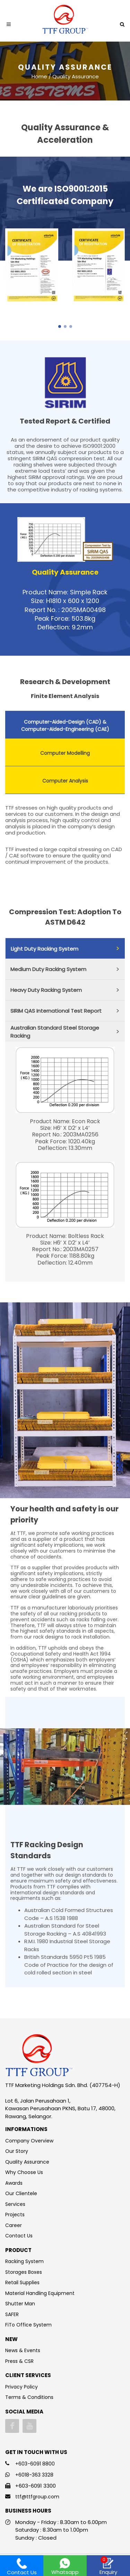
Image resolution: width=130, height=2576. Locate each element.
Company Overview (29, 2140)
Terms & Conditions (29, 2397)
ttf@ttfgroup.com (37, 2496)
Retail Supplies (22, 2282)
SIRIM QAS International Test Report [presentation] (56, 1010)
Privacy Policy (21, 2386)
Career (13, 2225)
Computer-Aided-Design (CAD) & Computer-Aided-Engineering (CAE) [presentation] (65, 725)
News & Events (22, 2350)
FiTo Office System (28, 2324)
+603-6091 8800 (35, 2463)
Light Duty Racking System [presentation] (44, 948)
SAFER (12, 2314)
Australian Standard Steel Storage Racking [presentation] (54, 1031)
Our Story (16, 2151)
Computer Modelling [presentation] (65, 753)
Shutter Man (20, 2303)
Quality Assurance (27, 2161)
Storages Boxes (23, 2272)
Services (15, 2204)
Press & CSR (19, 2361)
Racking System (24, 2261)
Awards (14, 2183)
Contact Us (19, 2235)
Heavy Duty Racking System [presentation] (46, 990)
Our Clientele (21, 2193)
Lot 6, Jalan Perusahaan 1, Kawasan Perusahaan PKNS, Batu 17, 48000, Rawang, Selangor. (60, 2108)
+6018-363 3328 (34, 2474)
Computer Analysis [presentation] (65, 780)
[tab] (65, 725)
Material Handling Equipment (40, 2293)
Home (39, 76)
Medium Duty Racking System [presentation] (48, 969)
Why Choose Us (24, 2172)
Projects (15, 2214)
